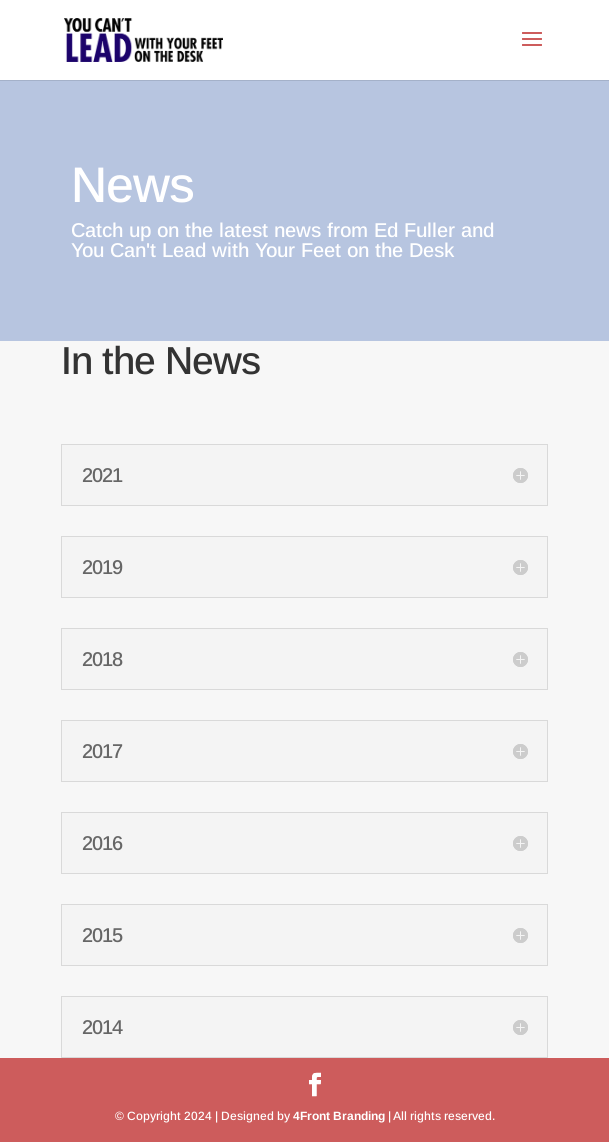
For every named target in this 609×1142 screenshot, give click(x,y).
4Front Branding (339, 1116)
